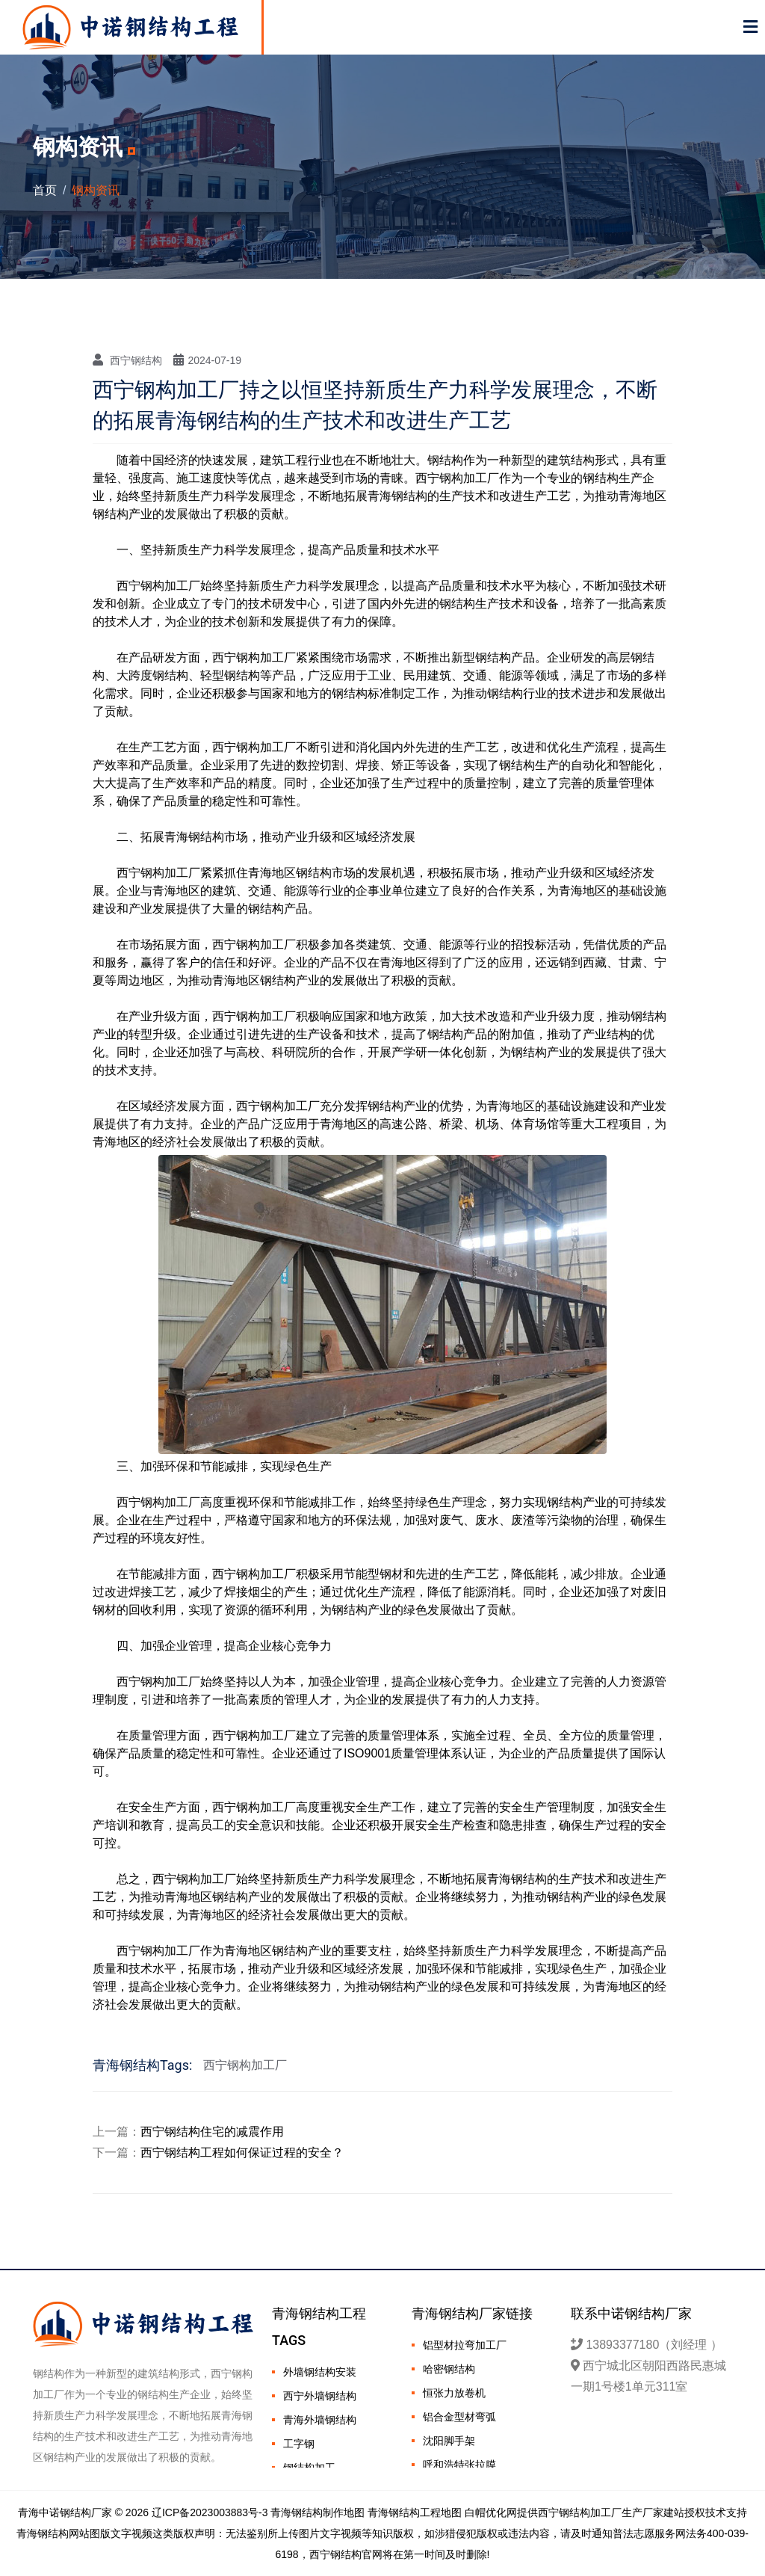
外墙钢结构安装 (319, 2372)
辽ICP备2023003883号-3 (210, 2512)
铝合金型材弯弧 (459, 2417)
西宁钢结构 (127, 360)
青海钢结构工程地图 (415, 2512)
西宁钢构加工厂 (245, 2065)
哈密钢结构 (449, 2369)
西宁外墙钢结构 (319, 2396)
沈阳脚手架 (449, 2441)
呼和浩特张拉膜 (459, 2465)
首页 (45, 190)
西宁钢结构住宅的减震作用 (212, 2131)
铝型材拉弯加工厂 (465, 2345)
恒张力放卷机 (454, 2393)
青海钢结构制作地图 (317, 2512)
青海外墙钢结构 (319, 2420)
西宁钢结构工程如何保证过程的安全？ (242, 2152)
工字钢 (299, 2444)
